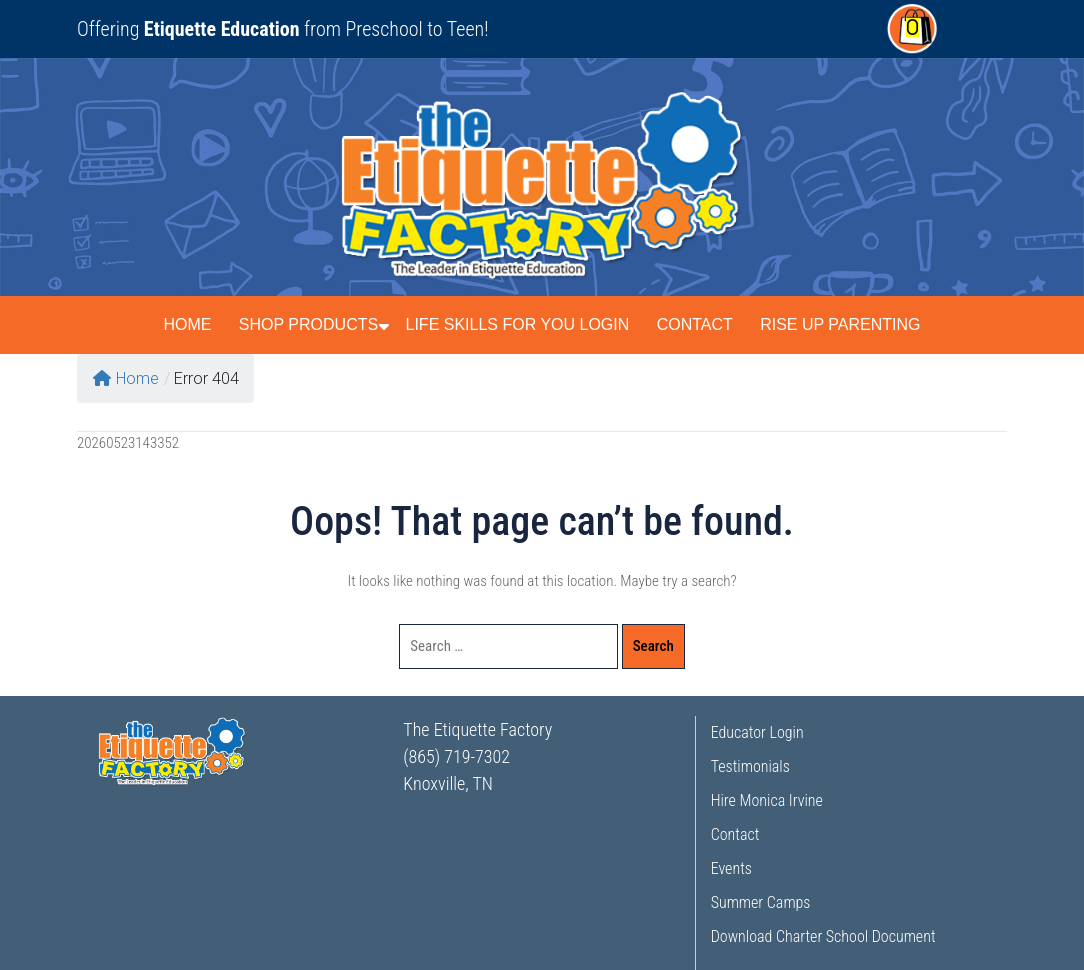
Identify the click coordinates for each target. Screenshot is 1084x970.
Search (653, 646)
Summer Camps (761, 902)
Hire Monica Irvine (767, 800)
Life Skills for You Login (518, 324)
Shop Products (308, 324)
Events (731, 868)
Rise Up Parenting (840, 324)
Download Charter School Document (823, 936)
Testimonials (750, 766)
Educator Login (757, 732)
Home (187, 324)
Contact (695, 324)
